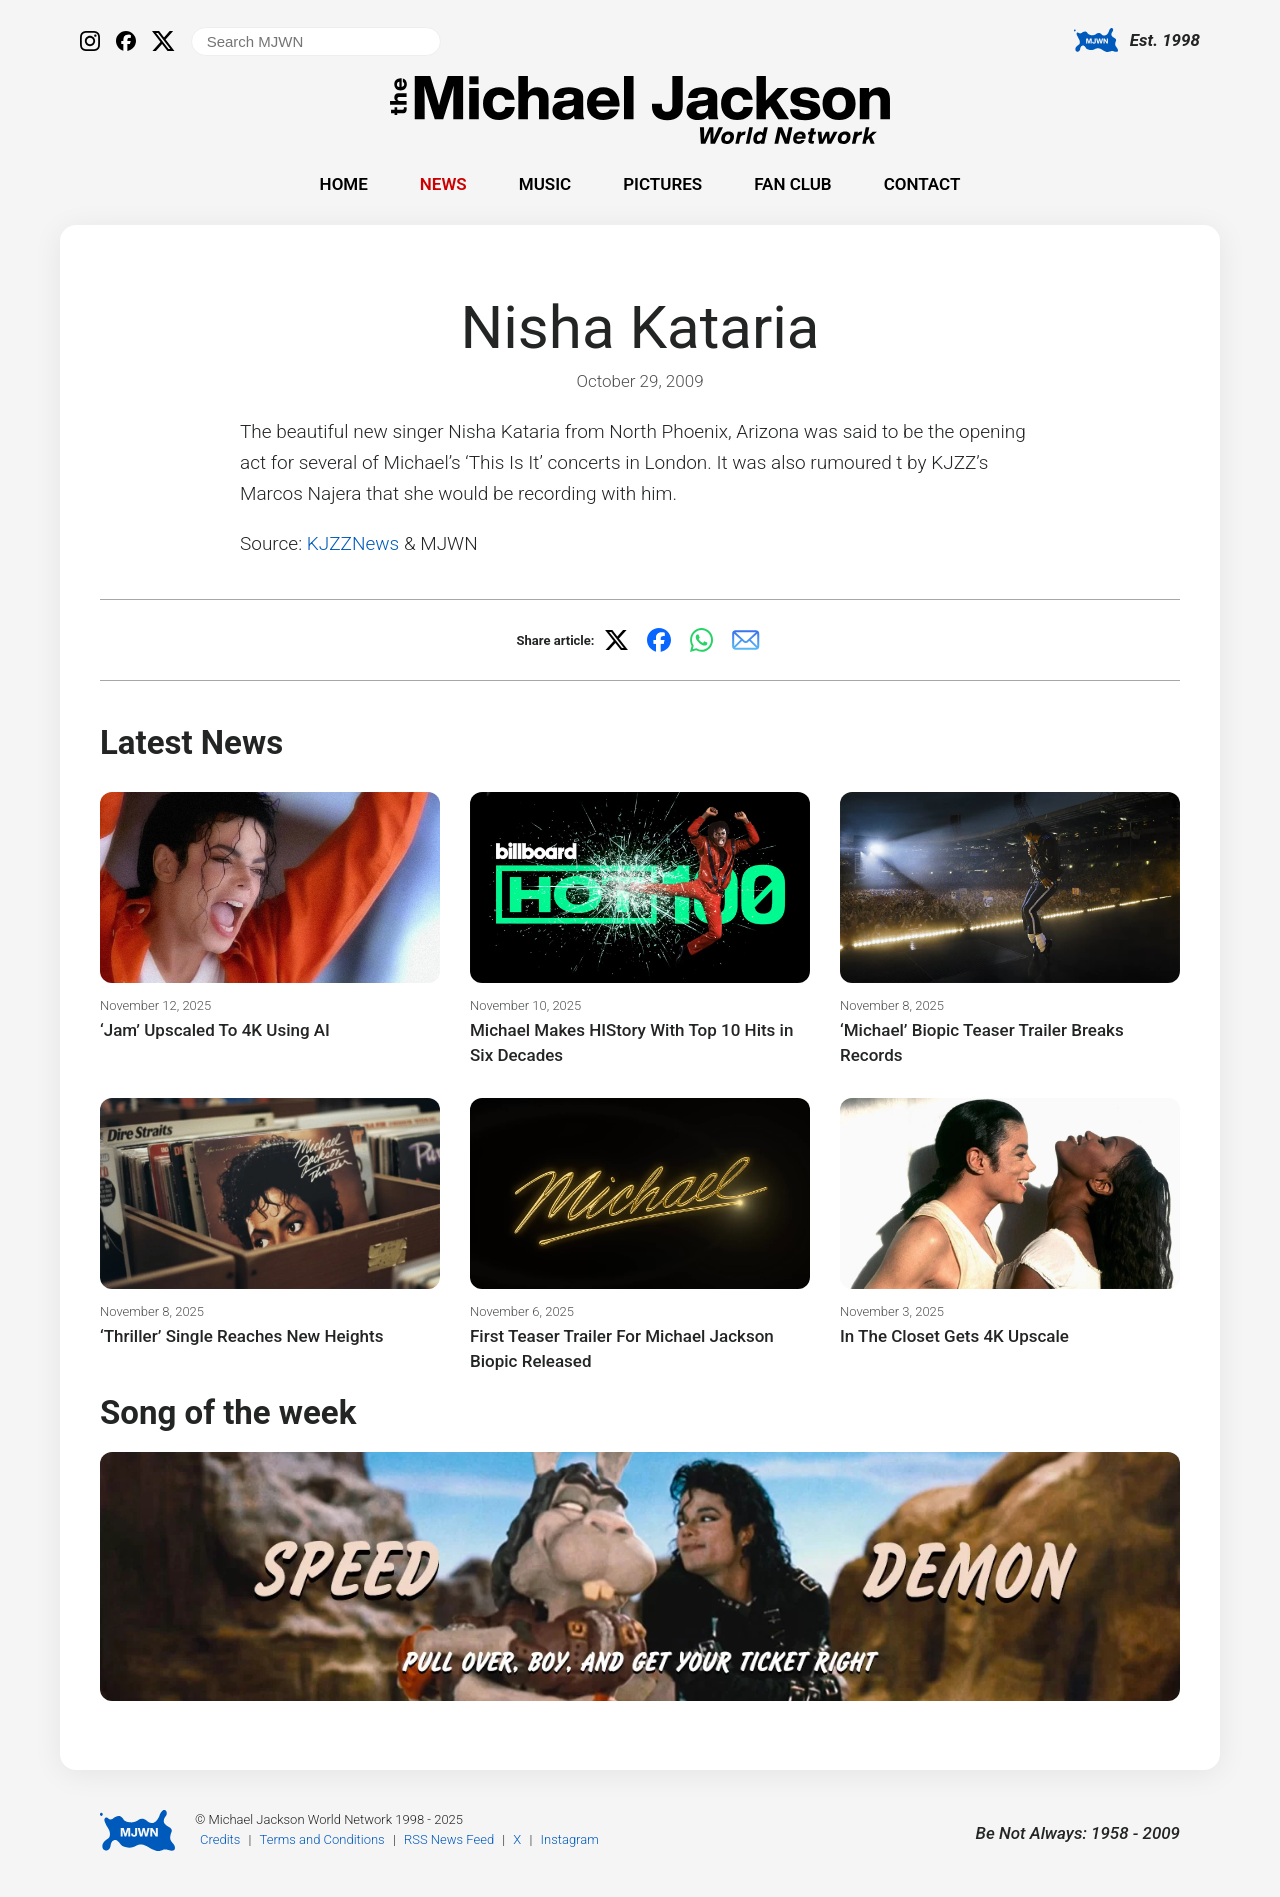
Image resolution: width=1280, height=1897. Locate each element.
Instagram (570, 1839)
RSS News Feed (449, 1839)
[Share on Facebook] (659, 640)
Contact (922, 184)
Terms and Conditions (322, 1839)
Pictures (662, 184)
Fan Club (792, 184)
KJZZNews (353, 543)
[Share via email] (746, 640)
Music (545, 184)
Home (344, 184)
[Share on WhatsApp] (702, 640)
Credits (220, 1839)
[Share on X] (616, 640)
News (443, 184)
